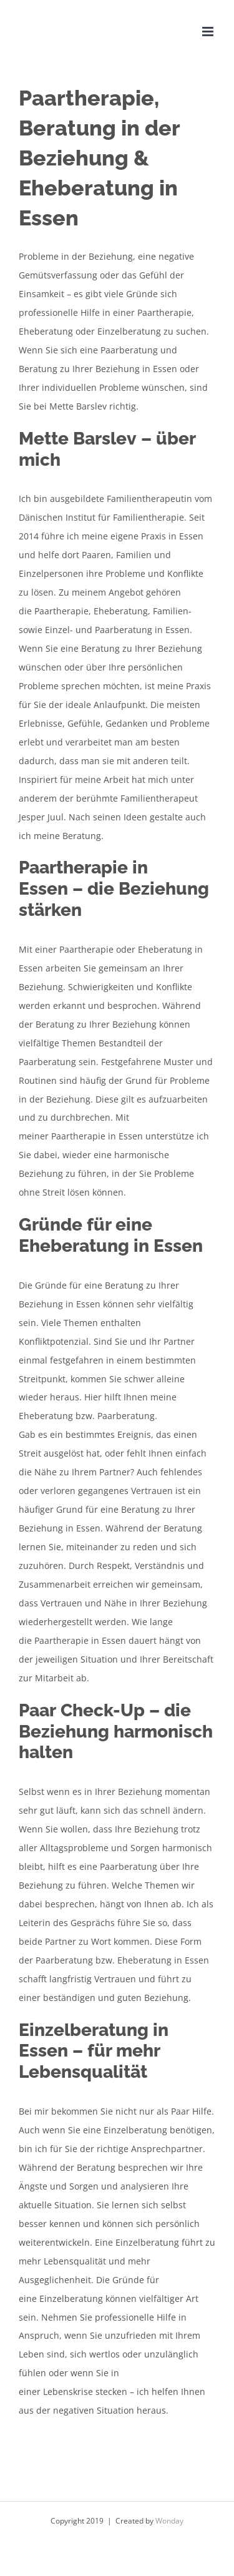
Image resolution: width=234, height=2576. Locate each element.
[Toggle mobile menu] (208, 31)
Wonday (169, 2520)
